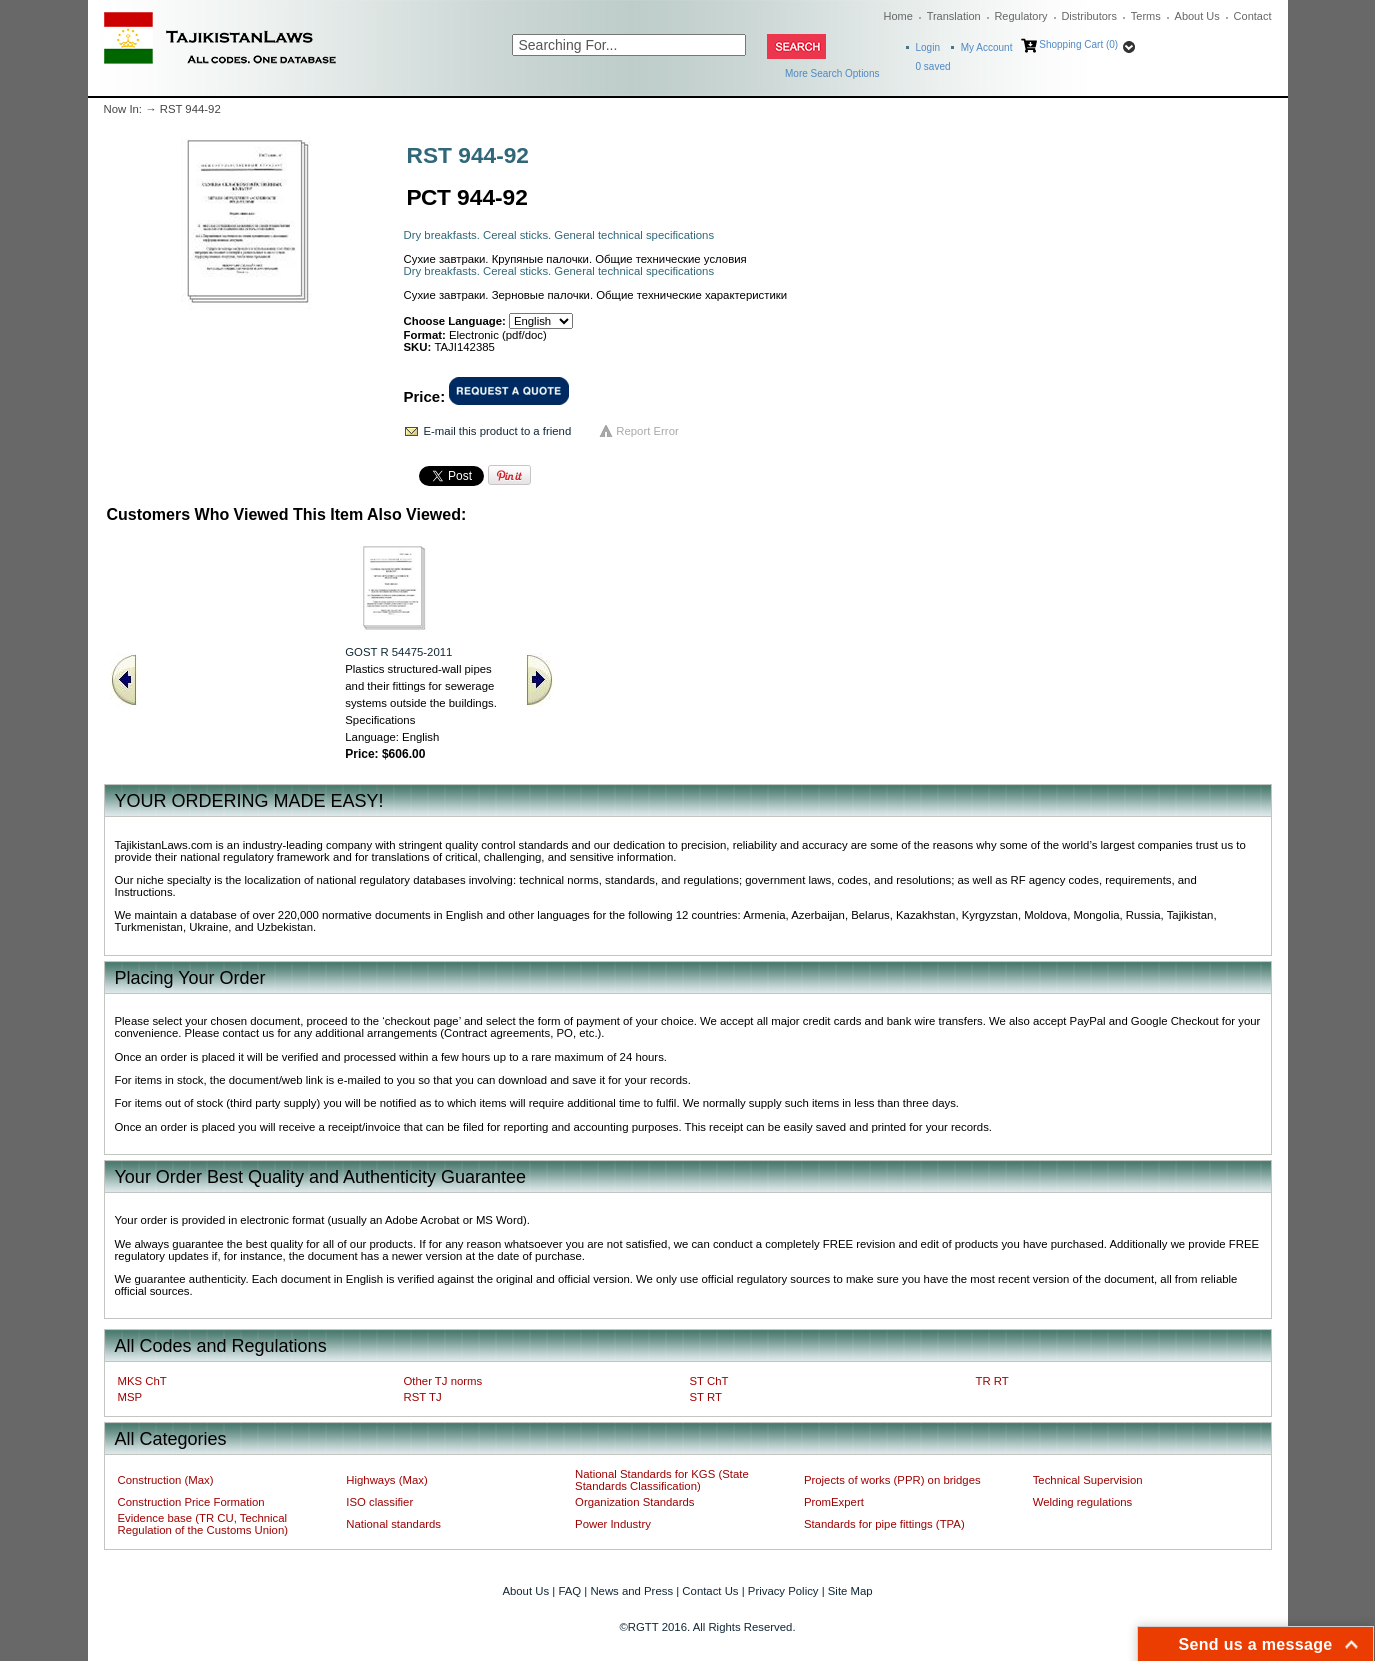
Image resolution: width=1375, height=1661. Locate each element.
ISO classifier (379, 1502)
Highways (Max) (386, 1480)
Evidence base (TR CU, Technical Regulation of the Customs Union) (203, 1524)
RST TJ (423, 1397)
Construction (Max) (166, 1480)
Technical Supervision (1088, 1480)
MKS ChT (142, 1381)
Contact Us (710, 1591)
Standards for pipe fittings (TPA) (884, 1524)
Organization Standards (634, 1502)
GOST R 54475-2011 (398, 652)
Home (898, 16)
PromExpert (834, 1502)
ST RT (706, 1397)
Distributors (1089, 16)
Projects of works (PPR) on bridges (892, 1480)
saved (933, 66)
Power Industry (613, 1524)
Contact (1253, 16)
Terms (1146, 16)
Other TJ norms (443, 1381)
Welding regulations (1083, 1502)
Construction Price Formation (191, 1502)
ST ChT (709, 1381)
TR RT (992, 1381)
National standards (393, 1524)
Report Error (647, 431)
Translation (954, 16)
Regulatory (1020, 16)
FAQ (569, 1591)
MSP (130, 1397)
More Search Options (832, 73)
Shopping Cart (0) (1078, 44)
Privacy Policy (783, 1591)
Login (928, 47)
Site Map (850, 1591)
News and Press (631, 1591)
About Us (1197, 16)
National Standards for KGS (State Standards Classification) (662, 1480)
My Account (987, 47)
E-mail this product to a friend (498, 431)
